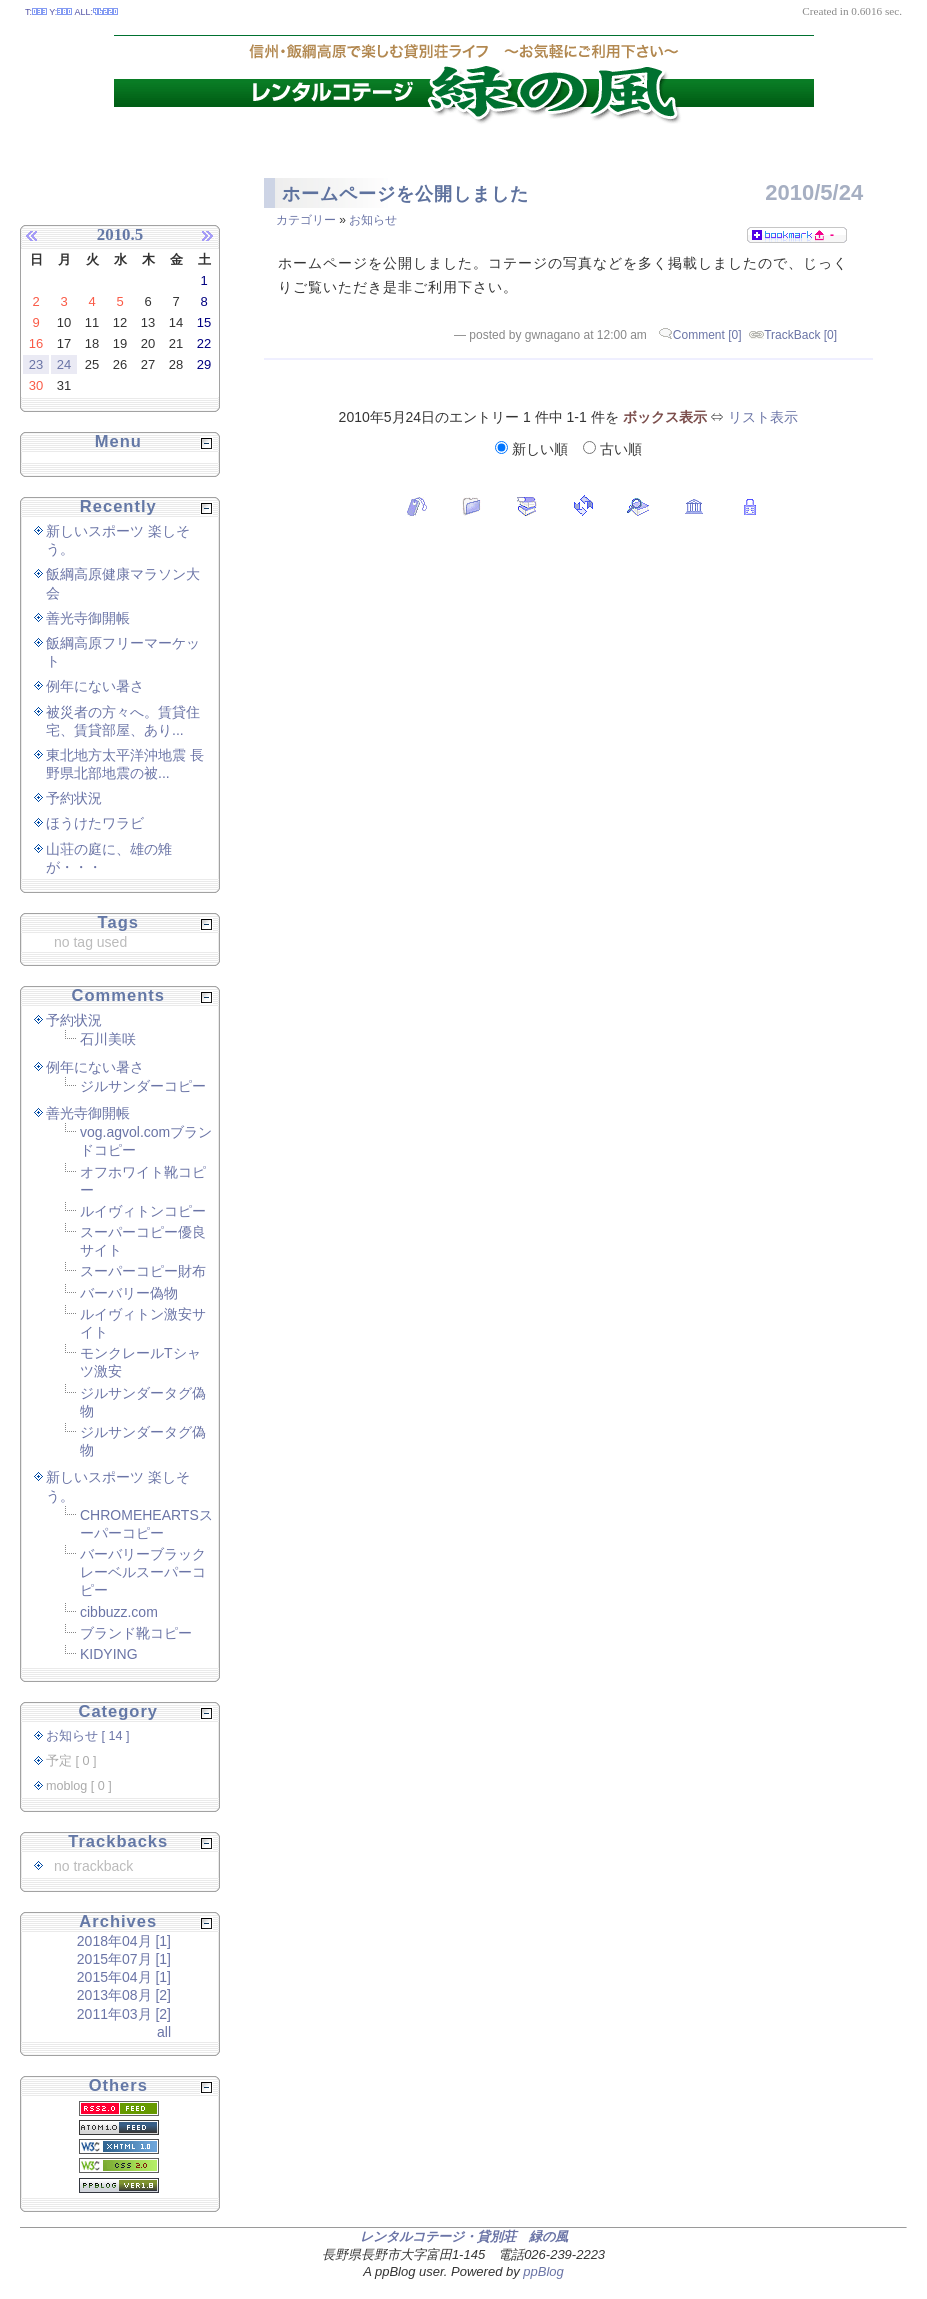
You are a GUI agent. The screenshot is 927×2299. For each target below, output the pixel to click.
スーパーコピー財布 (143, 1271)
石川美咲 (108, 1039)
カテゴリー (306, 220)
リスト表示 (763, 417)
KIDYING (109, 1654)
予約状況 (74, 798)
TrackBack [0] (800, 335)
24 (64, 364)
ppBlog (543, 2271)
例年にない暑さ (95, 686)
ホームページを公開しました (405, 194)
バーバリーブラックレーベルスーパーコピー (143, 1572)
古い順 (612, 449)
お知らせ (373, 220)
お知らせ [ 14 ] (88, 1736)
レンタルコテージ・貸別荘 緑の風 (464, 2236)
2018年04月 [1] (124, 1941)
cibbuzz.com (119, 1612)
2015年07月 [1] (124, 1959)
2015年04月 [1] (124, 1977)
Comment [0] (707, 335)
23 (36, 364)
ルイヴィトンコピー (143, 1211)
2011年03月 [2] (124, 2014)
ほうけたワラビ (95, 823)
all (164, 2032)
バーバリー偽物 (129, 1293)
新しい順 (533, 449)
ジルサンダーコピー (143, 1086)
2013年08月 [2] (124, 1995)
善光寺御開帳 (88, 618)
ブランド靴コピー (136, 1633)
